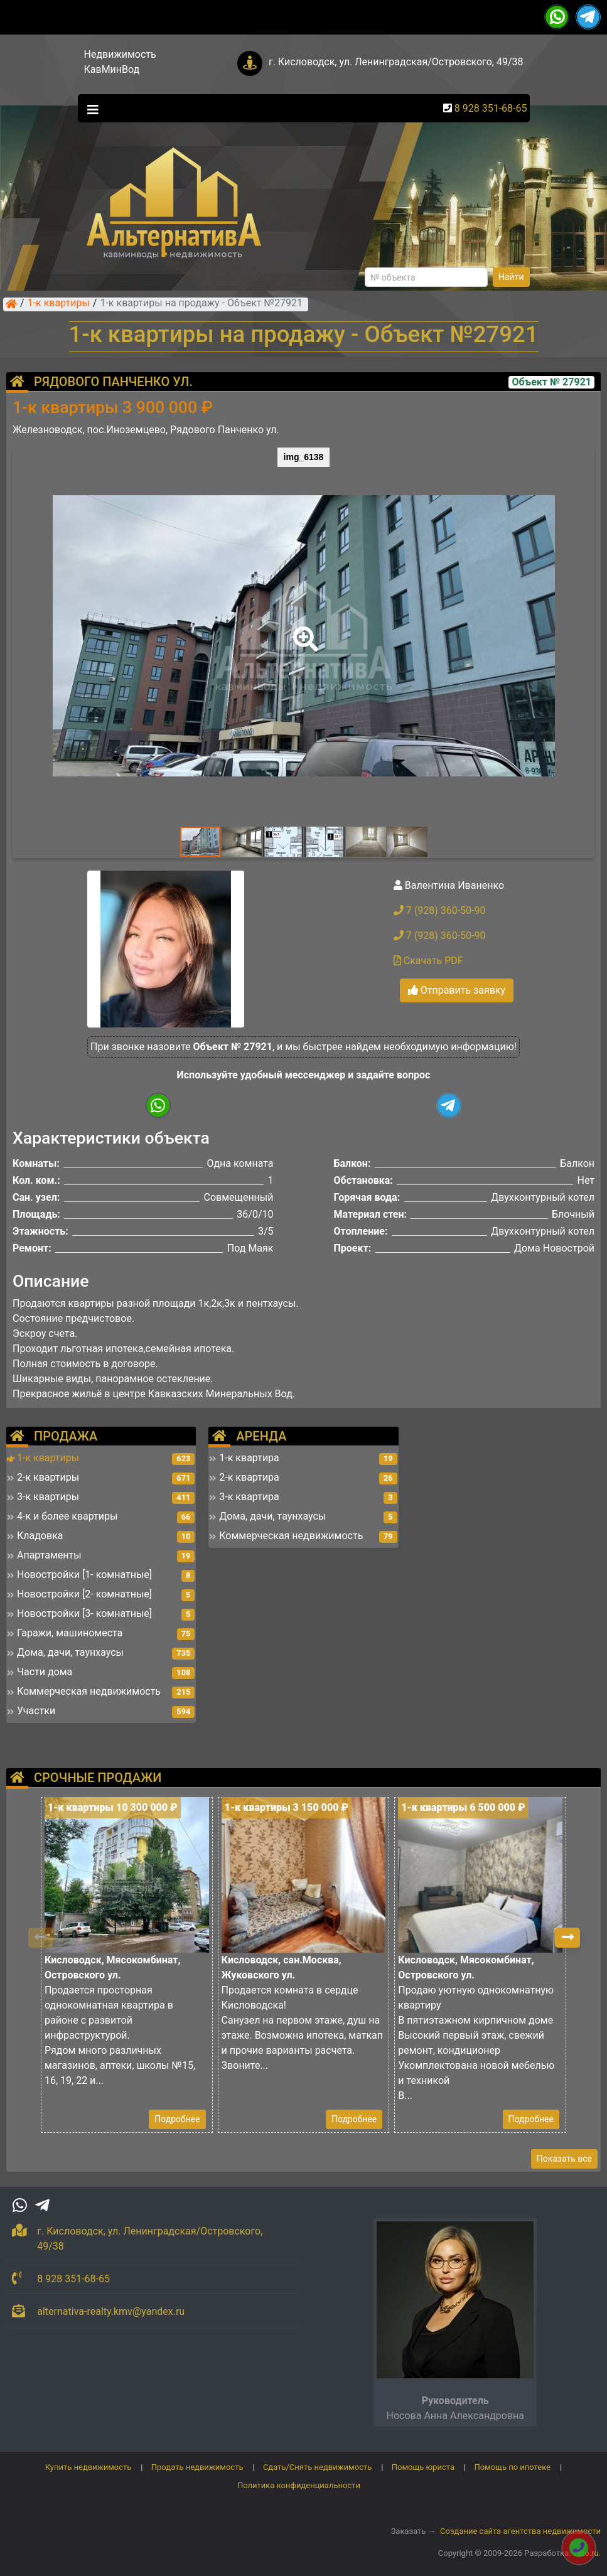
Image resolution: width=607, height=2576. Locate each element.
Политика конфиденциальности (298, 2485)
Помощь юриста (423, 2467)
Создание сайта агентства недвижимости (520, 2531)
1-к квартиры (59, 304)
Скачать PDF (428, 961)
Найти (511, 277)
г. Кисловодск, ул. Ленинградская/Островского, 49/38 (396, 62)
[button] (303, 630)
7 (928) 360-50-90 (440, 910)
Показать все (564, 2159)
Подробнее (177, 2119)
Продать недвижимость (197, 2467)
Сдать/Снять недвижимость (317, 2467)
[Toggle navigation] (89, 108)
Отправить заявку (456, 990)
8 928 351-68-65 (490, 108)
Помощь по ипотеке (512, 2467)
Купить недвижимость (88, 2467)
